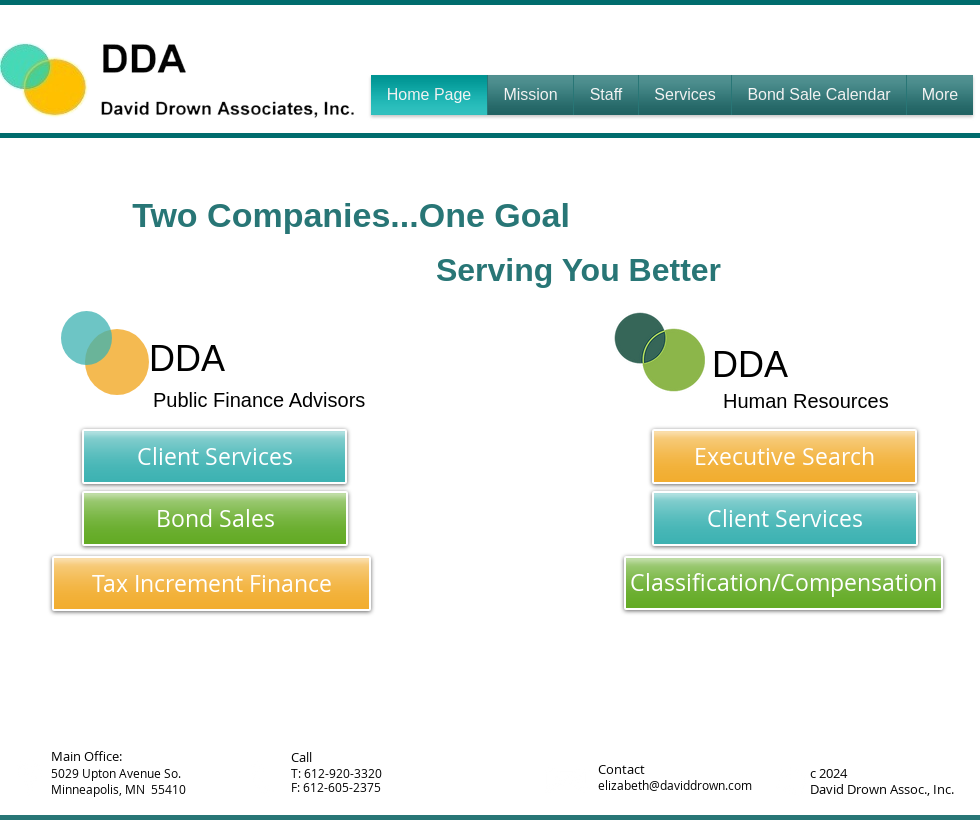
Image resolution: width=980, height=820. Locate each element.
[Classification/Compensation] (783, 583)
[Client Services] (214, 456)
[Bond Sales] (215, 518)
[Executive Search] (784, 456)
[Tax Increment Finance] (211, 583)
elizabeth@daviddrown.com (675, 785)
